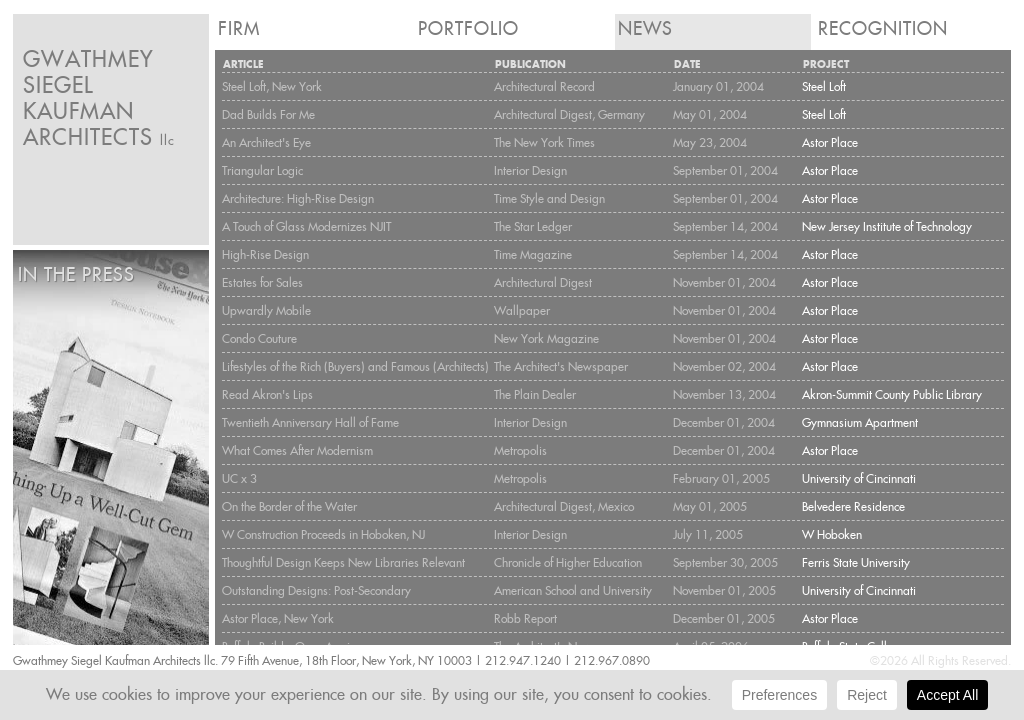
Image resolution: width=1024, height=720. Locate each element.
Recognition (883, 28)
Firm (239, 28)
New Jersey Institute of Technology (887, 226)
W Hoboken (832, 534)
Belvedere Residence (853, 506)
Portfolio (468, 28)
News (645, 28)
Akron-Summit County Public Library (892, 394)
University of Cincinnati (859, 478)
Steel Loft (824, 86)
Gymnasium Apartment (860, 422)
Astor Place (830, 142)
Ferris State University (856, 562)
